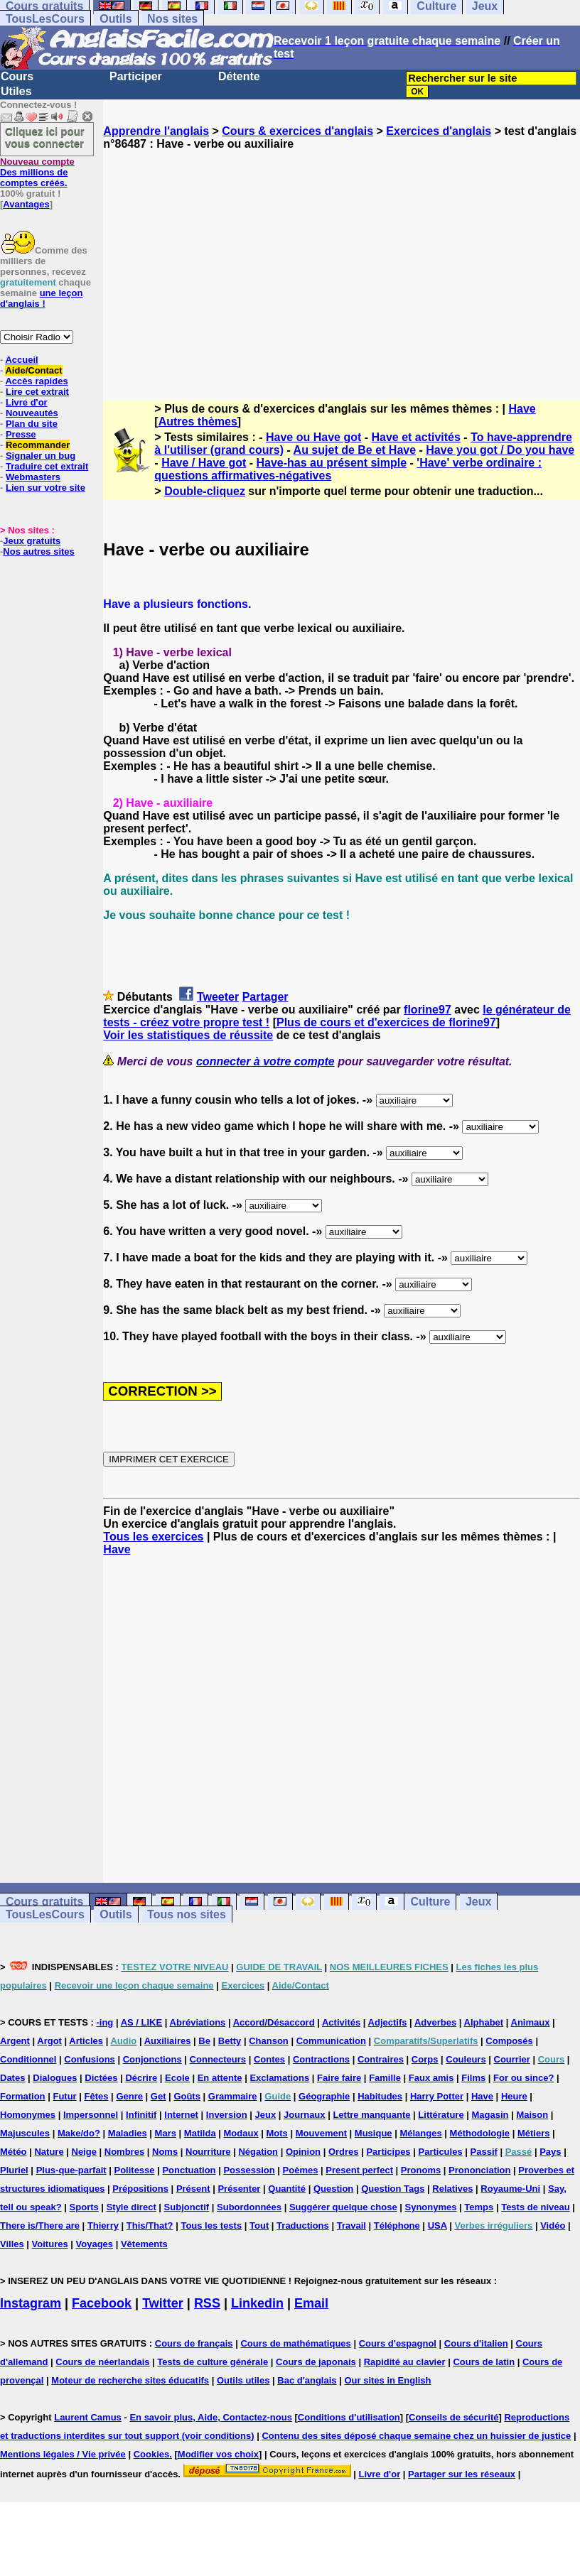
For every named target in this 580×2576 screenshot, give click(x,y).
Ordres (343, 2151)
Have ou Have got (313, 437)
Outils (115, 19)
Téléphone (397, 2225)
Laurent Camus (88, 2417)
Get (158, 2096)
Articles (86, 2041)
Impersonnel (90, 2114)
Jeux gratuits (31, 541)
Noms (165, 2151)
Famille (385, 2077)
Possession (248, 2170)
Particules (440, 2151)
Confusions (89, 2059)
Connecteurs (218, 2059)
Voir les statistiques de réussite (188, 1035)
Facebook (101, 2303)
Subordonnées (249, 2207)
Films (473, 2077)
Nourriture (208, 2151)
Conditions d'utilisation (349, 2417)
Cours (17, 76)
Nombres (124, 2151)
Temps (478, 2207)
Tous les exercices (153, 1537)
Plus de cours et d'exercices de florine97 (386, 1022)
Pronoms (421, 2170)
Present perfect (359, 2170)
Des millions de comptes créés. (37, 172)
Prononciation (479, 2170)
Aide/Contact (33, 370)
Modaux (241, 2133)
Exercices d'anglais (438, 131)
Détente (239, 76)
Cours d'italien (476, 2343)
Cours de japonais (316, 2362)
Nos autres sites (38, 551)
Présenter (239, 2188)
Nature (48, 2151)
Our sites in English (387, 2380)
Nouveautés (32, 413)
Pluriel (14, 2170)
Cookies (152, 2454)
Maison (532, 2114)
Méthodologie (480, 2133)
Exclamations (279, 2077)
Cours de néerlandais (102, 2362)
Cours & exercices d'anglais (297, 131)
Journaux (305, 2114)
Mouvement (321, 2133)
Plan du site (32, 423)
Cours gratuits (44, 1902)
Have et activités (416, 437)
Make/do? (79, 2133)
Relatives (452, 2188)
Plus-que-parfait (71, 2170)
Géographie (324, 2096)
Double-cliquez (204, 491)
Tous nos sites (186, 1914)
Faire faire (339, 2077)
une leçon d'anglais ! (41, 298)
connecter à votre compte (265, 1061)
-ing (104, 2022)
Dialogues (55, 2077)
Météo (13, 2151)
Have (521, 409)
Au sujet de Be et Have (355, 450)
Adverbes (435, 2022)
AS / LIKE (142, 2022)
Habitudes (380, 2096)
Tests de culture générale (212, 2362)
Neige (84, 2151)
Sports (84, 2207)
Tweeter (218, 997)
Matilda (200, 2133)
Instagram (30, 2303)
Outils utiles (243, 2380)
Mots (277, 2133)
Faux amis (431, 2077)
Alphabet (484, 2022)
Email (311, 2303)
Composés (508, 2041)
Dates (12, 2077)
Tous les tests (211, 2225)
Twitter (162, 2303)
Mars (165, 2133)
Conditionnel (28, 2059)
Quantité (287, 2188)
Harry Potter (436, 2096)
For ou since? (523, 2077)
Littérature (440, 2114)
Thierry (103, 2225)
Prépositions (140, 2188)
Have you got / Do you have (500, 450)
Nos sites (172, 19)
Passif (484, 2151)
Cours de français (194, 2343)
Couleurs (465, 2059)
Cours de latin (484, 2362)
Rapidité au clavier (405, 2362)
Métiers (533, 2133)
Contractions (321, 2059)
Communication (331, 2041)
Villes (12, 2244)
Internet (181, 2114)
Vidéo (552, 2225)
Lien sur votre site (45, 487)
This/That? (150, 2225)
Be (204, 2041)
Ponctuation (188, 2170)
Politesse (134, 2170)
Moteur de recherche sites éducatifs (130, 2380)
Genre (129, 2096)
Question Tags (392, 2188)
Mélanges (420, 2133)
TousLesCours (45, 19)
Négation (258, 2151)
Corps (425, 2059)
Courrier (512, 2059)
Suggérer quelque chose (343, 2207)
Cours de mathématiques (295, 2343)
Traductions (302, 2225)
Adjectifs (387, 2022)
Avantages (26, 204)
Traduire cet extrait (47, 466)
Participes (388, 2151)
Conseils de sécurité (453, 2417)
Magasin (490, 2114)
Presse (21, 434)
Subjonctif (187, 2207)
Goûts (186, 2096)
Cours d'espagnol (397, 2343)
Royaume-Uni (510, 2188)
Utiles (16, 91)
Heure (514, 2096)
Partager (265, 997)
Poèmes (300, 2170)
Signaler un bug (40, 455)
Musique (373, 2133)
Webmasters (33, 477)
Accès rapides (36, 381)
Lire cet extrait (37, 391)
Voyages (95, 2244)
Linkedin (257, 2303)
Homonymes (27, 2114)
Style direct (131, 2207)
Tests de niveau (535, 2207)
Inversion (226, 2114)
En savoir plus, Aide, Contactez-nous (210, 2417)
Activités (341, 2022)
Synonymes (430, 2207)
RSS (207, 2303)
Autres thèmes (198, 421)
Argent (15, 2041)
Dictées (101, 2077)
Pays (550, 2151)
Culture (430, 1902)
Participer (135, 76)
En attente (220, 2077)
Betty (230, 2041)
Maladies (127, 2133)
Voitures (50, 2244)
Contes (269, 2059)
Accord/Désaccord (274, 2022)
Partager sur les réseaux (461, 2474)
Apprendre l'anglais (156, 131)
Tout (259, 2225)
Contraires (381, 2059)
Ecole (177, 2077)
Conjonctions (152, 2059)
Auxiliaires (167, 2041)
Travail (351, 2225)
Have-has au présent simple (332, 463)
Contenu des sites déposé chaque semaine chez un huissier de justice (416, 2435)
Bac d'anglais (306, 2380)
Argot (49, 2041)
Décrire (141, 2077)
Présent (193, 2188)
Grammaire (232, 2096)
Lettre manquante (371, 2114)
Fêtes (97, 2096)
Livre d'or (27, 402)
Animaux (530, 2022)
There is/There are (40, 2225)
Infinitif (141, 2114)
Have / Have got (203, 463)
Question (333, 2188)
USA (437, 2225)
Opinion (303, 2151)
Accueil (21, 359)
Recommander (38, 445)
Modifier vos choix (218, 2454)
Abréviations (198, 2022)
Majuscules (25, 2133)
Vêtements (144, 2244)
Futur (64, 2096)
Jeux (478, 1902)
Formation (22, 2096)
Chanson (269, 2041)
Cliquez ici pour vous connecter (45, 137)
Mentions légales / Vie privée (63, 2454)
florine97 (427, 1010)
